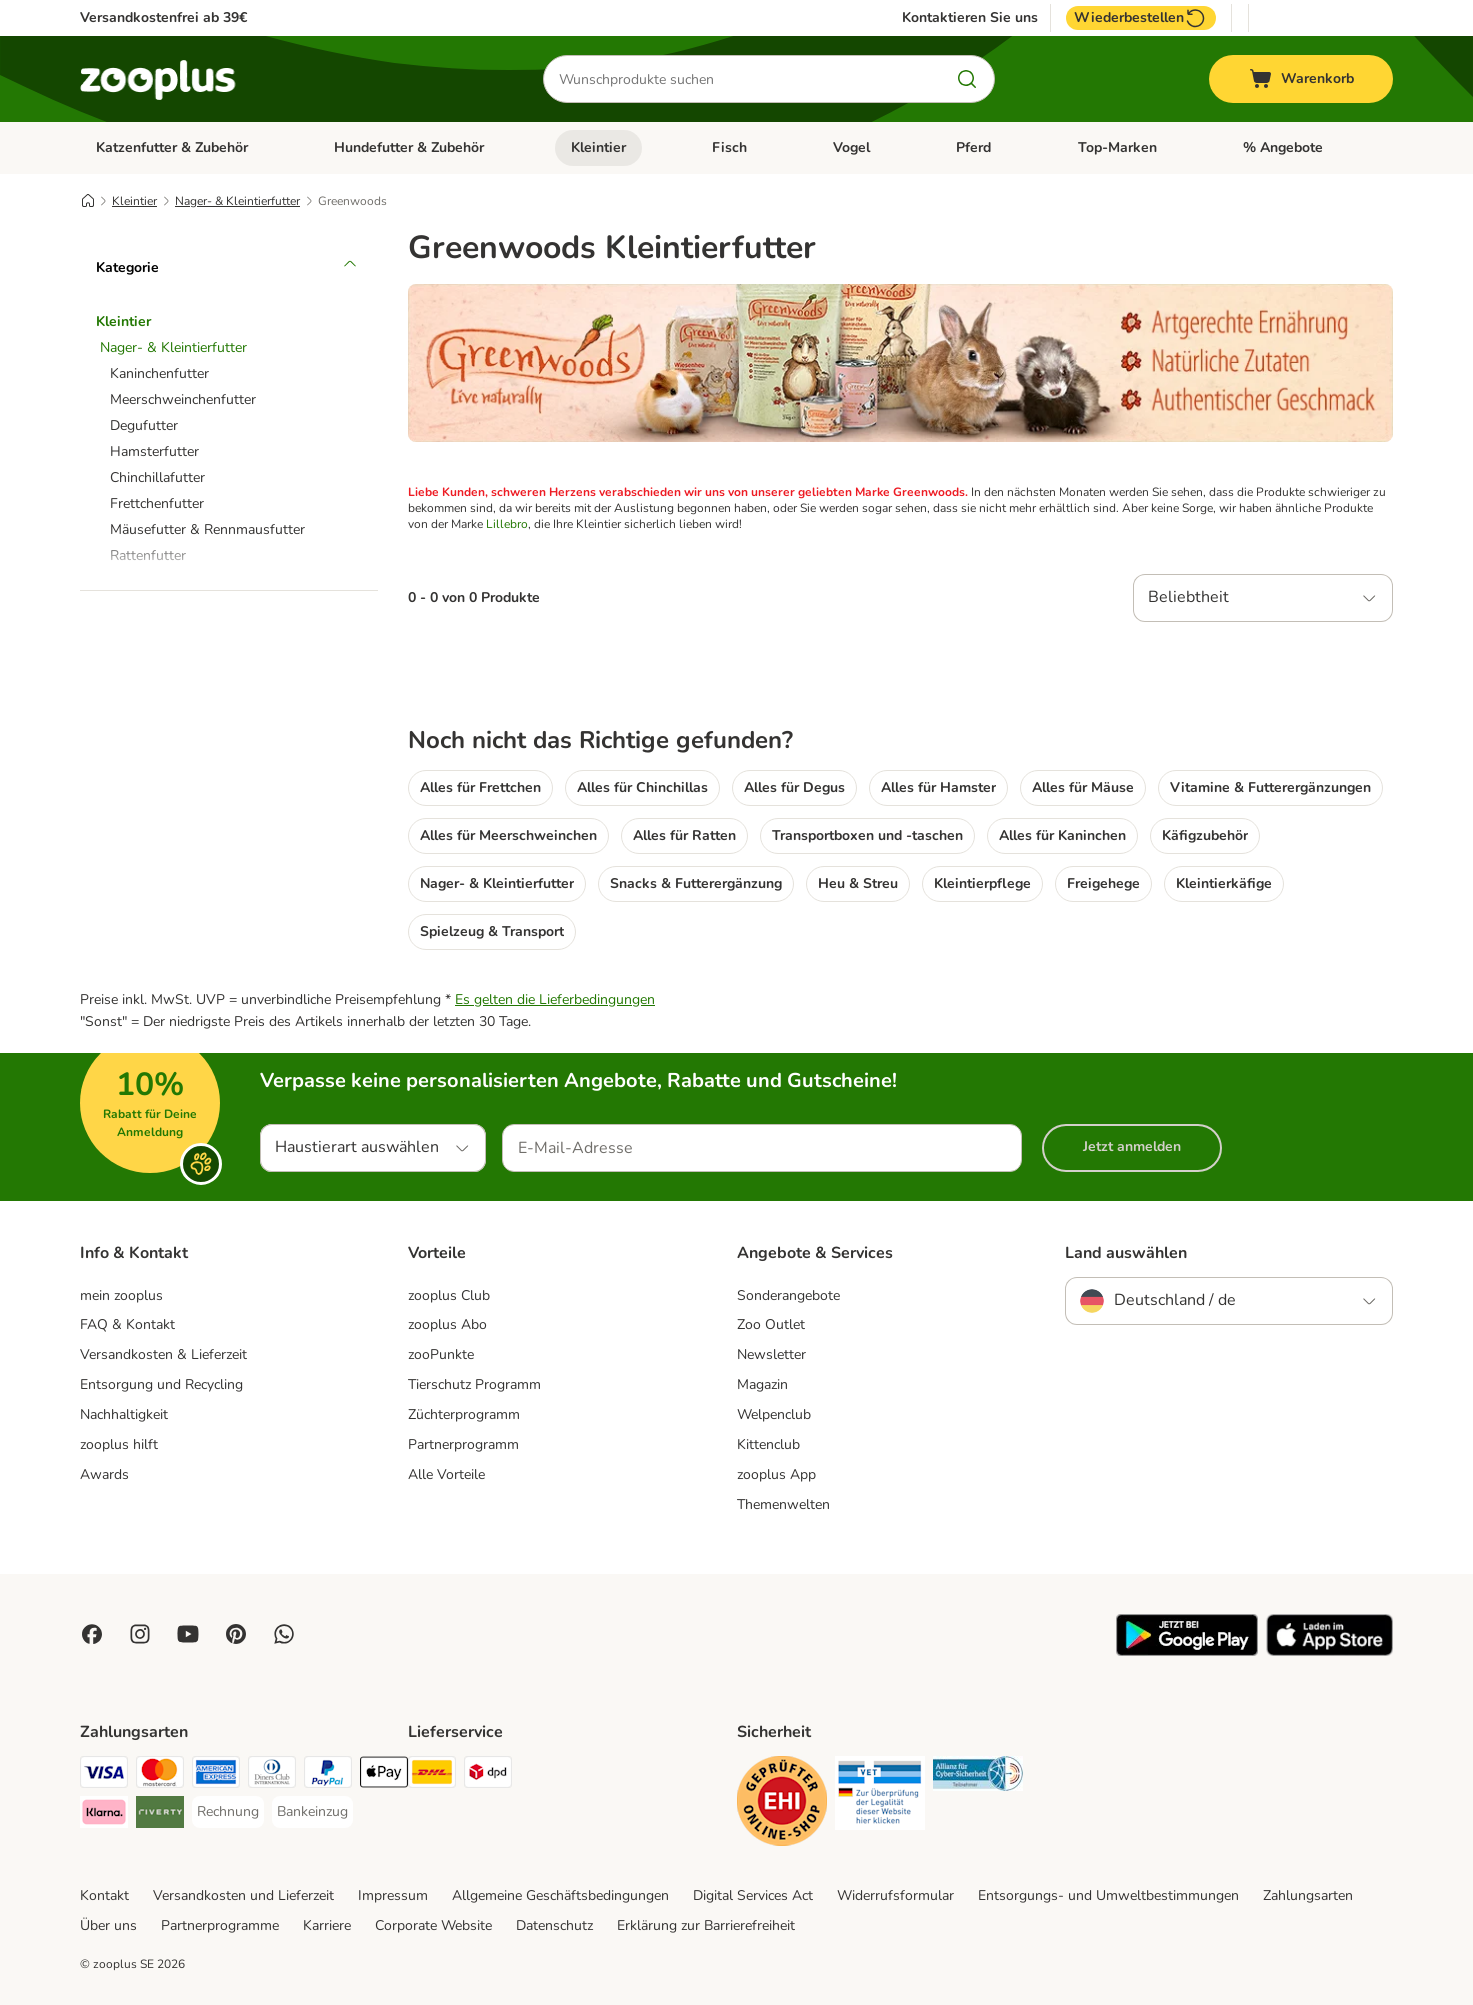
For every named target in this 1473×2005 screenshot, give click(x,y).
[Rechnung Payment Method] (228, 1812)
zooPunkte (441, 1354)
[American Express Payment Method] (216, 1775)
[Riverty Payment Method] (160, 1815)
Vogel (851, 147)
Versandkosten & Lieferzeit (163, 1354)
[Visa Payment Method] (104, 1775)
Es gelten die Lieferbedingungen (555, 999)
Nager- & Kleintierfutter (237, 201)
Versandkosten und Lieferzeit (243, 1895)
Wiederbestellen (1141, 18)
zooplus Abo (447, 1324)
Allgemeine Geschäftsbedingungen (560, 1895)
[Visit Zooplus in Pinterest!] (236, 1634)
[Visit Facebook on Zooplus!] (92, 1634)
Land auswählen (1126, 1253)
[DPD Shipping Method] (488, 1775)
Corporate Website (433, 1925)
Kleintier (598, 147)
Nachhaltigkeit (124, 1414)
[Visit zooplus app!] (1187, 1651)
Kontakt (104, 1895)
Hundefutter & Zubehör (409, 147)
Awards (104, 1474)
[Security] (782, 1804)
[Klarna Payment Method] (104, 1815)
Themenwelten (783, 1504)
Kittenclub (768, 1444)
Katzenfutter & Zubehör (172, 147)
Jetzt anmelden (1132, 1146)
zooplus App (776, 1474)
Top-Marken (1117, 147)
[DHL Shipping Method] (432, 1775)
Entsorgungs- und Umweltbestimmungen (1108, 1895)
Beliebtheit (1188, 597)
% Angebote (1283, 147)
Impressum (393, 1895)
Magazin (762, 1384)
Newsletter (771, 1354)
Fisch (729, 147)
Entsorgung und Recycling (161, 1384)
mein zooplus (121, 1295)
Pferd (973, 147)
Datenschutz (554, 1925)
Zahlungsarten (1308, 1895)
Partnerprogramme (220, 1925)
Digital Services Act (753, 1895)
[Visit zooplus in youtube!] (188, 1634)
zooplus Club (449, 1295)
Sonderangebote (788, 1295)
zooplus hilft (119, 1444)
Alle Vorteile (446, 1474)
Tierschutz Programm (474, 1384)
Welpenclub (774, 1414)
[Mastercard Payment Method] (160, 1775)
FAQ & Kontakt (127, 1324)
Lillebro (507, 524)
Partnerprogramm (463, 1444)
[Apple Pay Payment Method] (384, 1775)
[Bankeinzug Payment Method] (312, 1812)
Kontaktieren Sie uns (970, 18)
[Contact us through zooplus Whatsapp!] (284, 1634)
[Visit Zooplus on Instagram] (140, 1634)
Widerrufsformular (895, 1895)
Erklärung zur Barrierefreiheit (706, 1925)
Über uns (108, 1925)
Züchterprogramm (464, 1414)
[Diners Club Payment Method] (272, 1775)
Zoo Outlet (771, 1324)
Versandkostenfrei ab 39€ (163, 17)
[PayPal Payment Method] (328, 1775)
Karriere (327, 1925)
